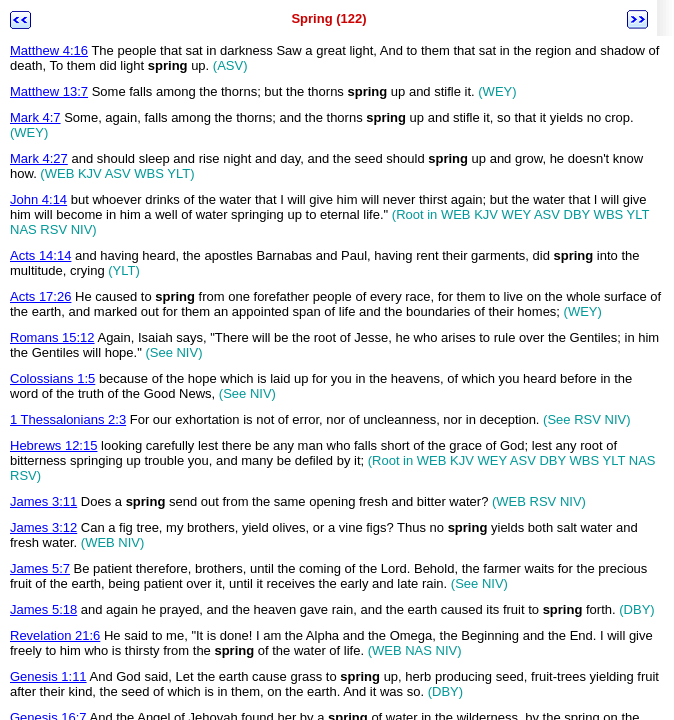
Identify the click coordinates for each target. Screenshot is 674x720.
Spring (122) (328, 18)
